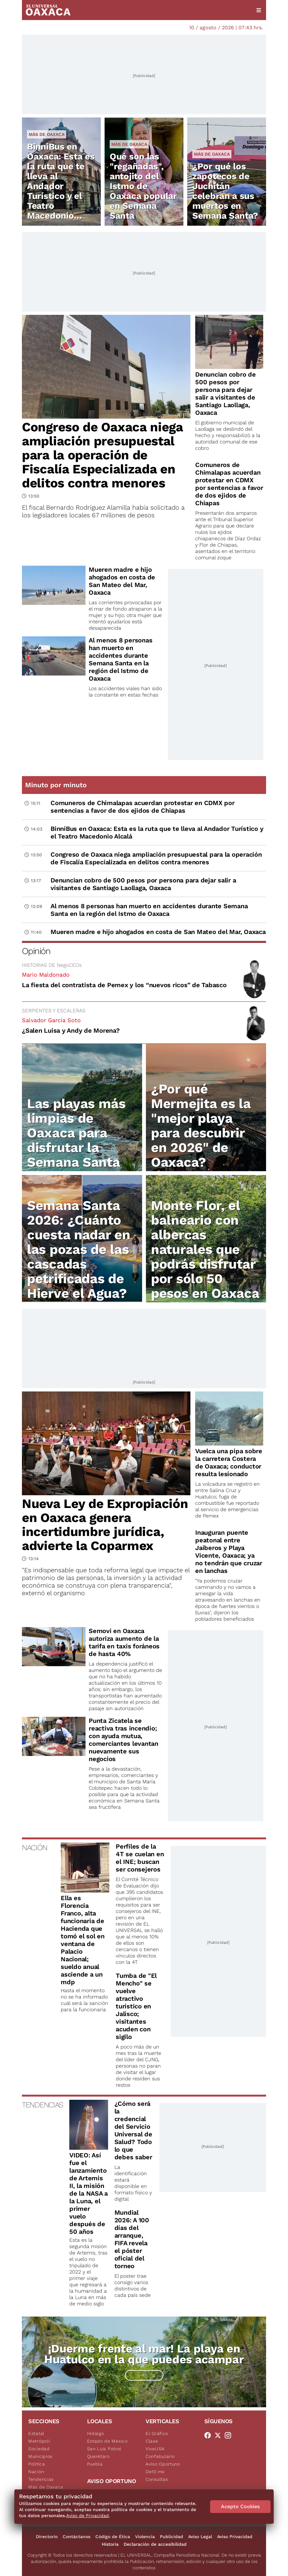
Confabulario (160, 2456)
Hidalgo (95, 2433)
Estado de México (107, 2441)
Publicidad (171, 2536)
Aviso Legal (200, 2536)
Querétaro (98, 2456)
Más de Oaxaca (47, 134)
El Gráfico (157, 2433)
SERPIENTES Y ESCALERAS (54, 1011)
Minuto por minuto (56, 785)
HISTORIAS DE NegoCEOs (52, 965)
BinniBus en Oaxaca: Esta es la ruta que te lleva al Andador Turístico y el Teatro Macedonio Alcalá (61, 186)
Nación (36, 2471)
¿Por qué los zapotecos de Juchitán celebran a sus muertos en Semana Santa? (225, 191)
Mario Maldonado (46, 974)
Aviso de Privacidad (87, 2515)
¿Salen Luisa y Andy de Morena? (71, 1030)
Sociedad (39, 2448)
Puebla (95, 2463)
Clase (152, 2441)
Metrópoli (39, 2441)
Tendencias (41, 2479)
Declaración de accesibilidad (155, 2544)
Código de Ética (112, 2536)
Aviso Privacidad (234, 2536)
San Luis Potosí (104, 2448)
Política (36, 2463)
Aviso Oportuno (163, 2463)
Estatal (36, 2433)
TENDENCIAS (42, 2104)
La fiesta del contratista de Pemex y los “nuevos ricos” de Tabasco (124, 985)
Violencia (145, 2536)
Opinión (36, 951)
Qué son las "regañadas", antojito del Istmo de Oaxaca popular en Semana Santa (143, 186)
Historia (110, 2544)
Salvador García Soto (51, 1020)
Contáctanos (76, 2536)
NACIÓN (34, 1847)
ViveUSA (155, 2448)
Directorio (47, 2536)
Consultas (157, 2479)
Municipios (40, 2456)
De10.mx (155, 2471)
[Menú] (258, 10)
